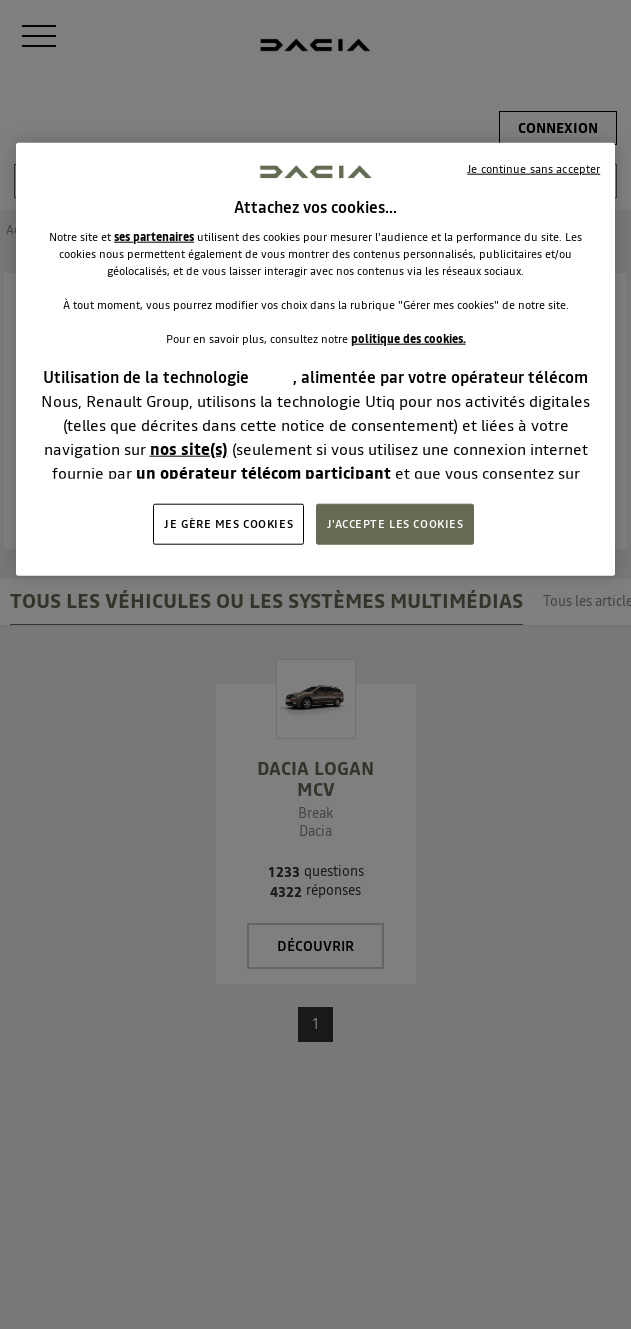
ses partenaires (154, 236)
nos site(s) (189, 449)
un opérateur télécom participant (263, 473)
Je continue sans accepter (533, 169)
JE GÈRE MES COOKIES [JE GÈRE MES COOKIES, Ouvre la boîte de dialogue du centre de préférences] (228, 523)
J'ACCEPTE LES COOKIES (395, 523)
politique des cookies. (408, 339)
